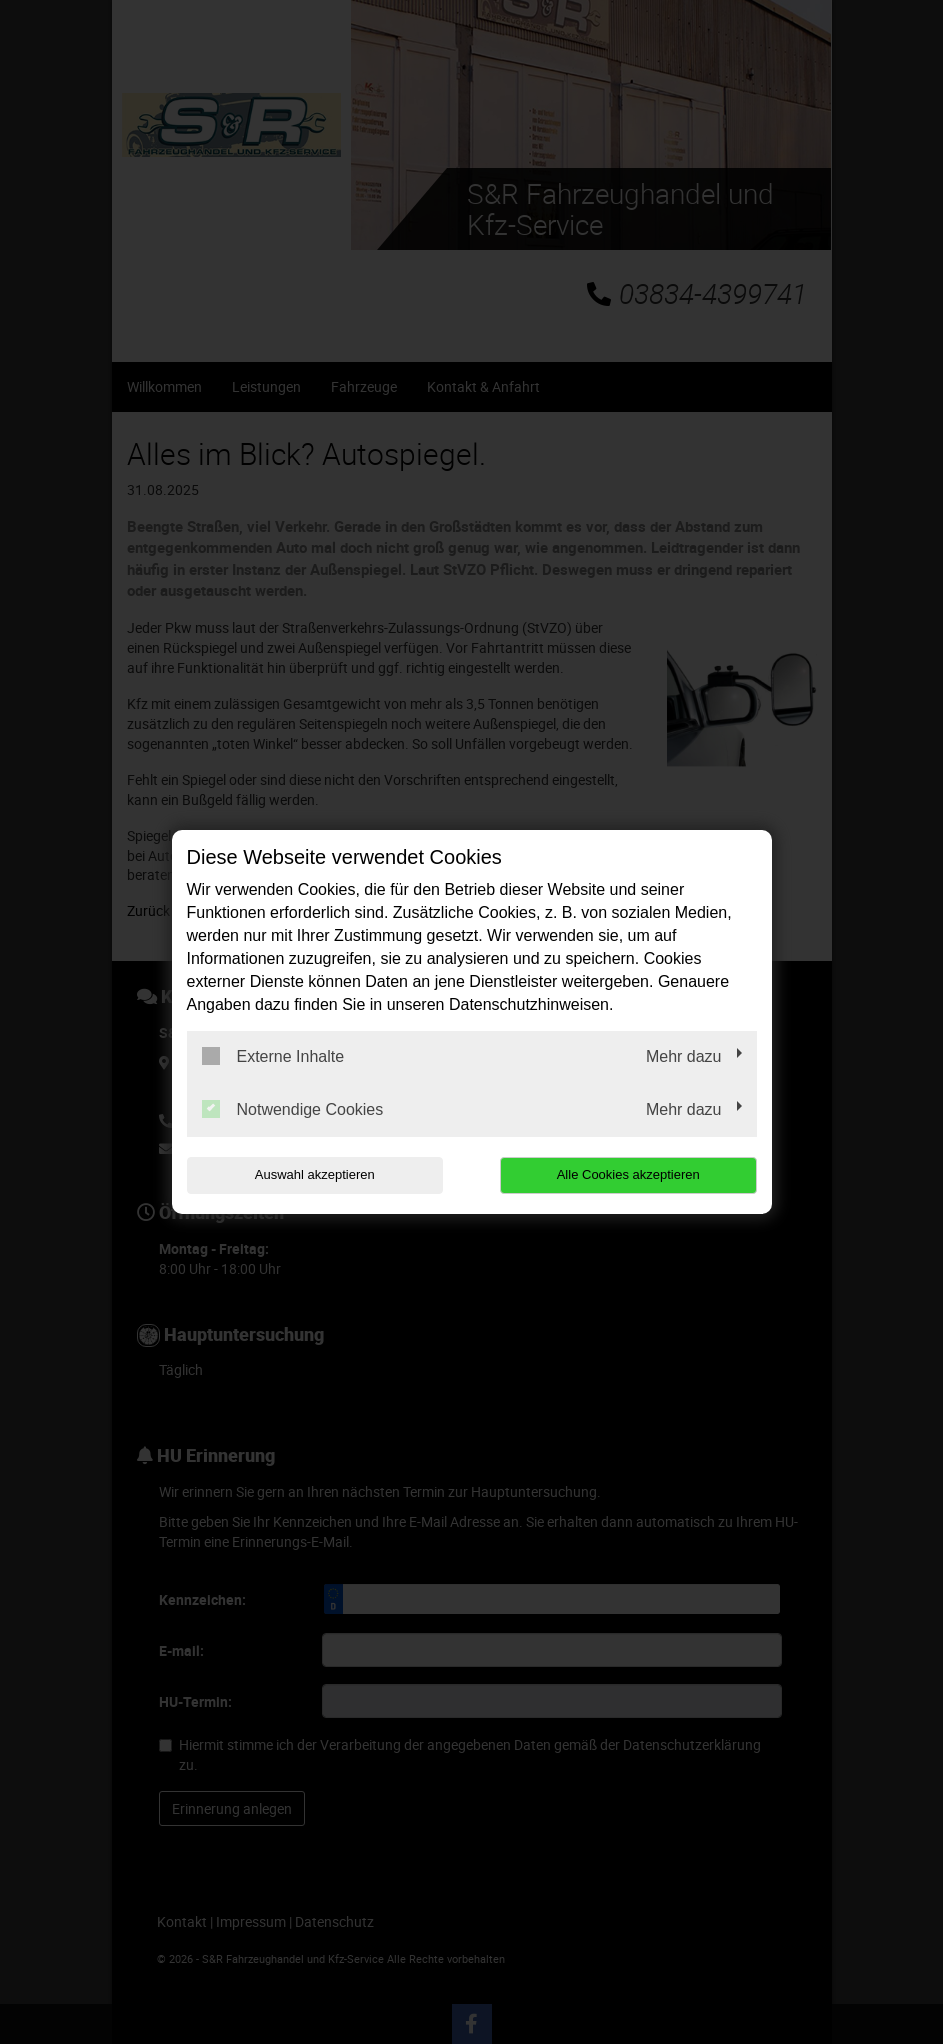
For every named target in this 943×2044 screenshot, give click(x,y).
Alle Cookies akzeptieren (628, 1174)
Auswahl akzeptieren (315, 1174)
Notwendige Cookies (293, 1109)
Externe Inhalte (273, 1056)
